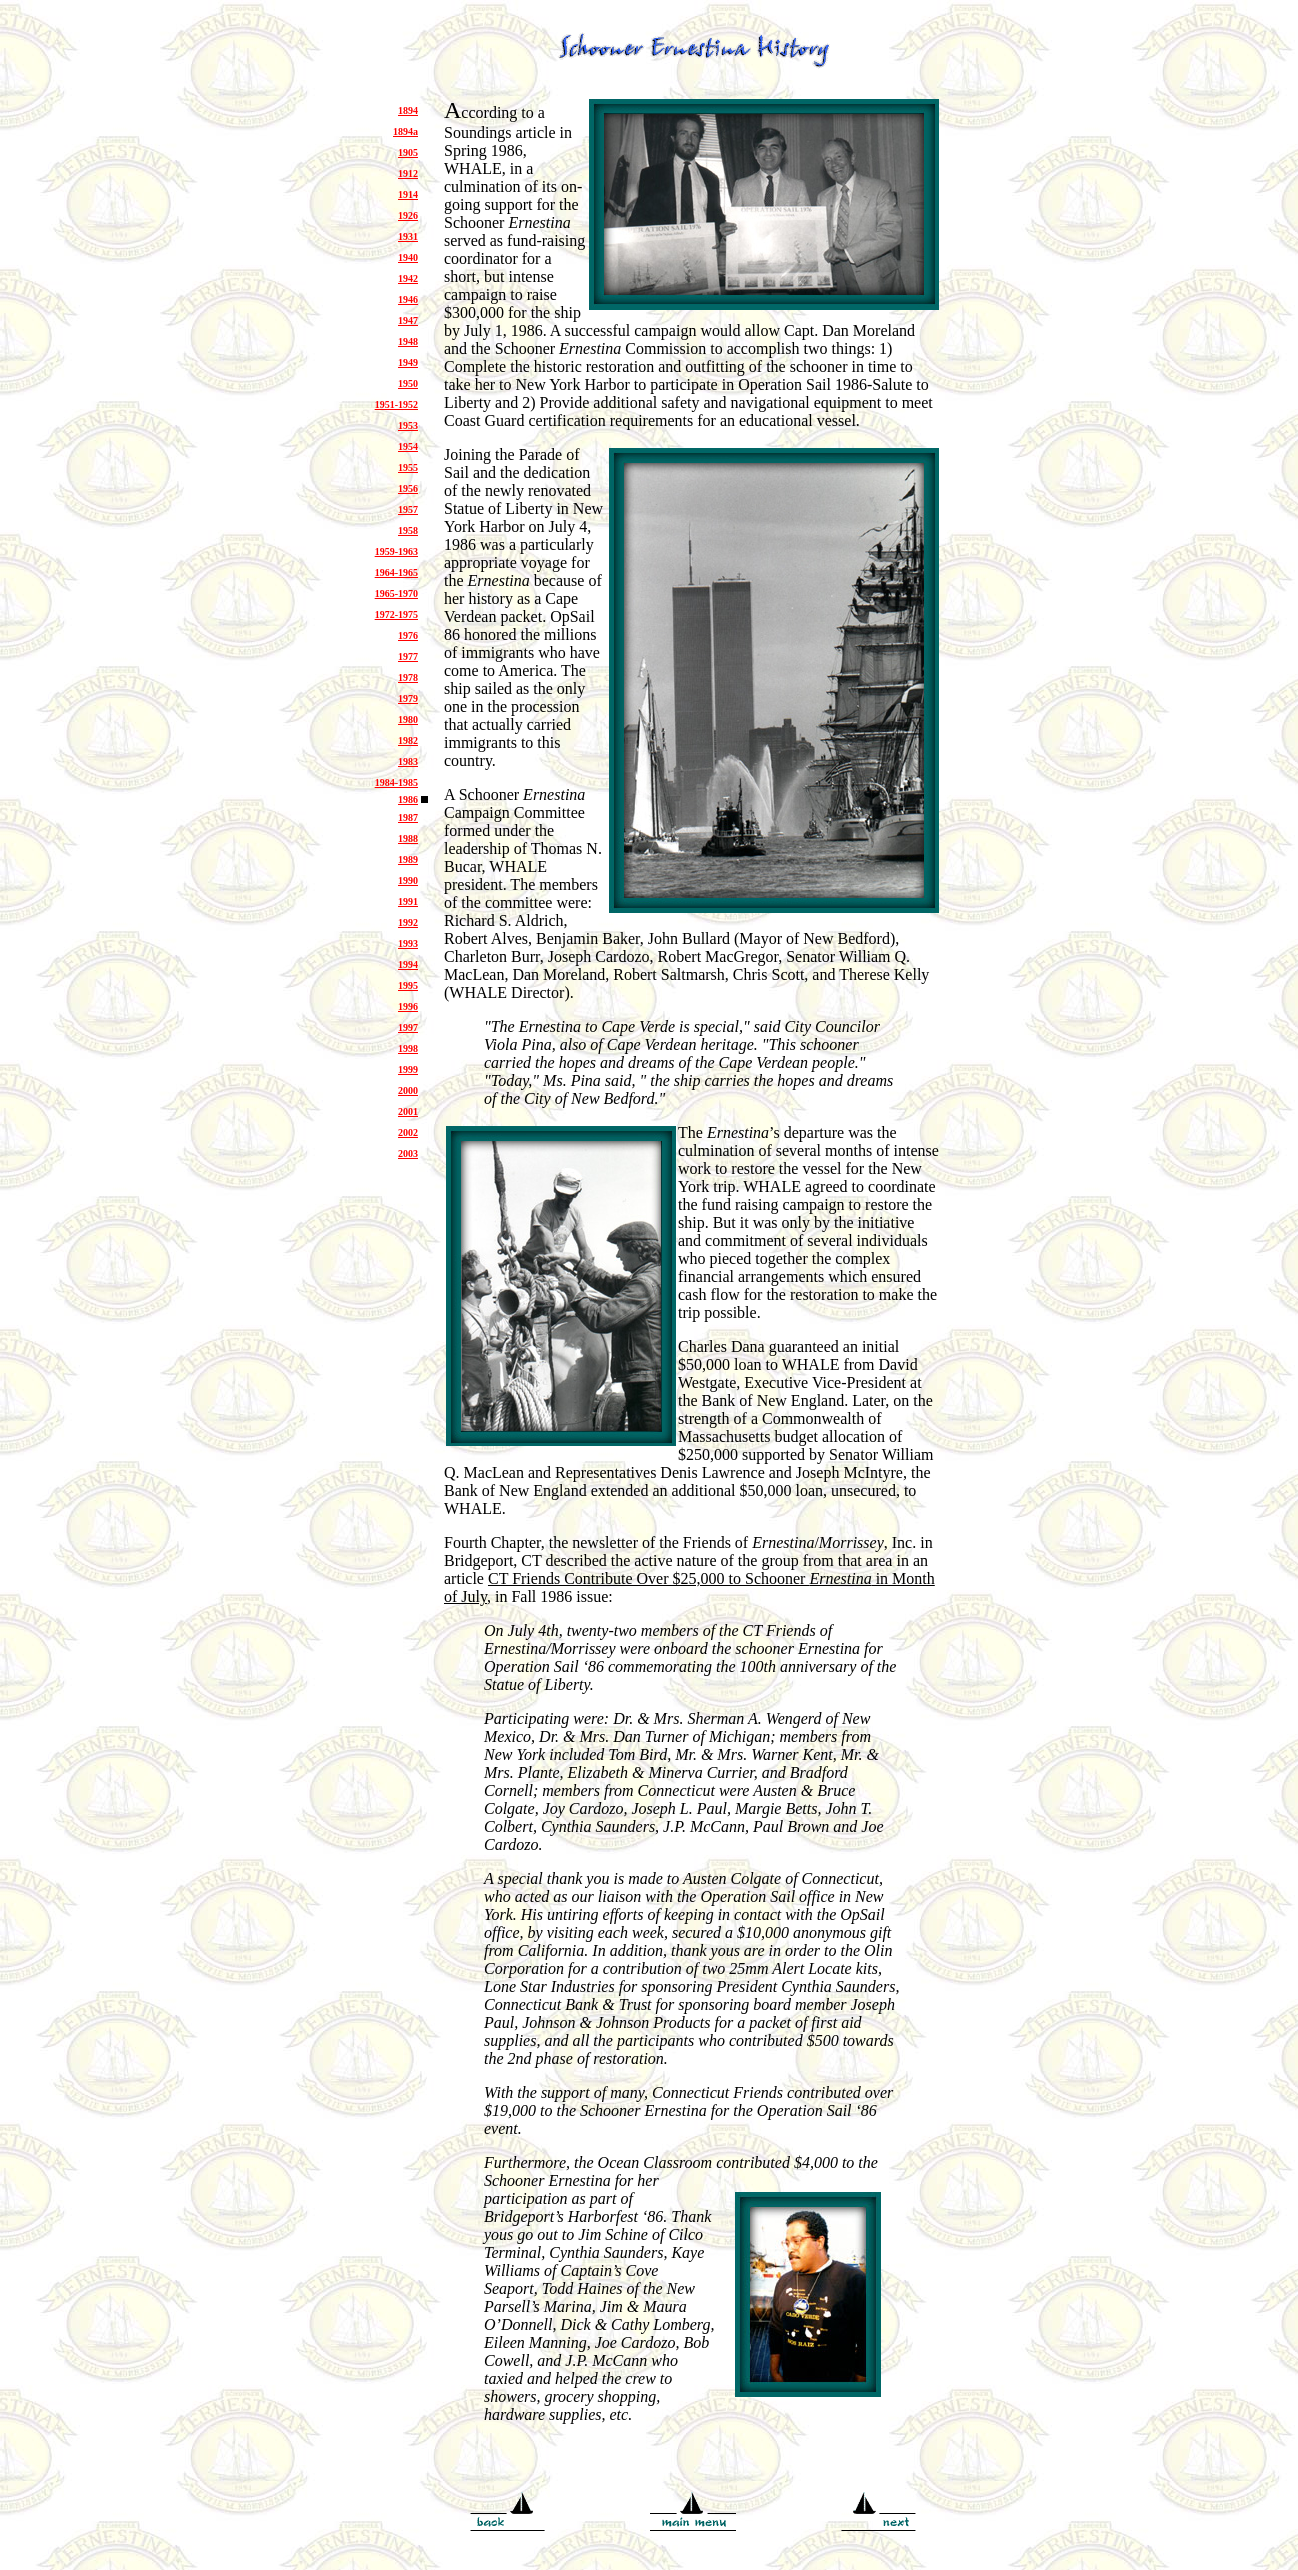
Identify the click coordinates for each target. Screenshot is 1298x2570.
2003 (408, 1153)
